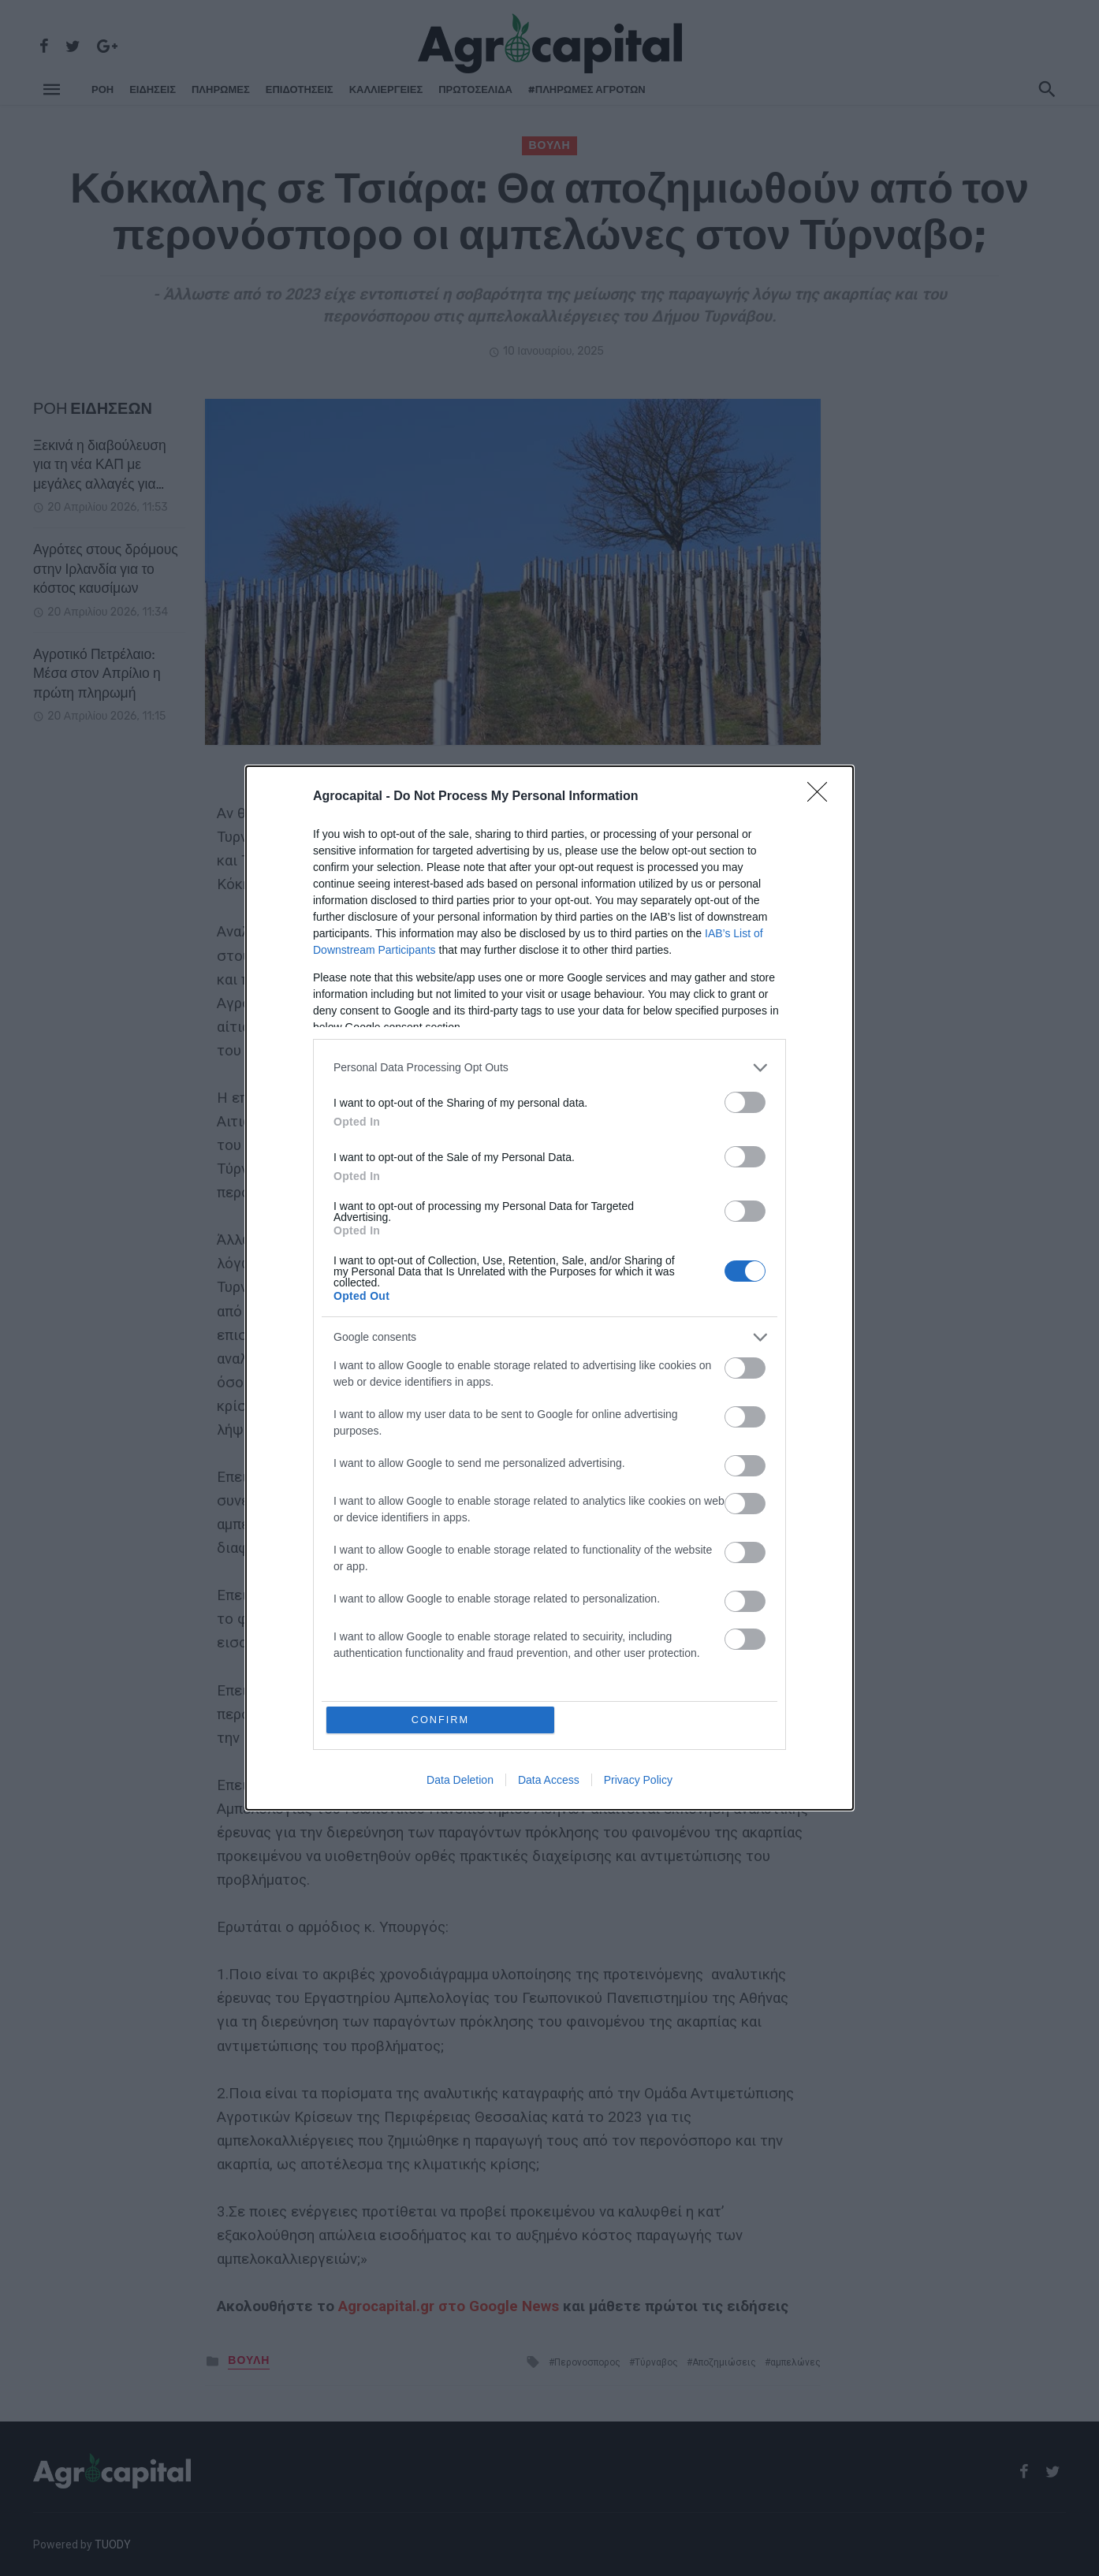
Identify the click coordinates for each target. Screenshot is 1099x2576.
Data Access (548, 1780)
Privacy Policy (638, 1780)
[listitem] (549, 1067)
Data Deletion (460, 1780)
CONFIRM (441, 1719)
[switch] (745, 1101)
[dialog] (549, 1288)
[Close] (822, 796)
